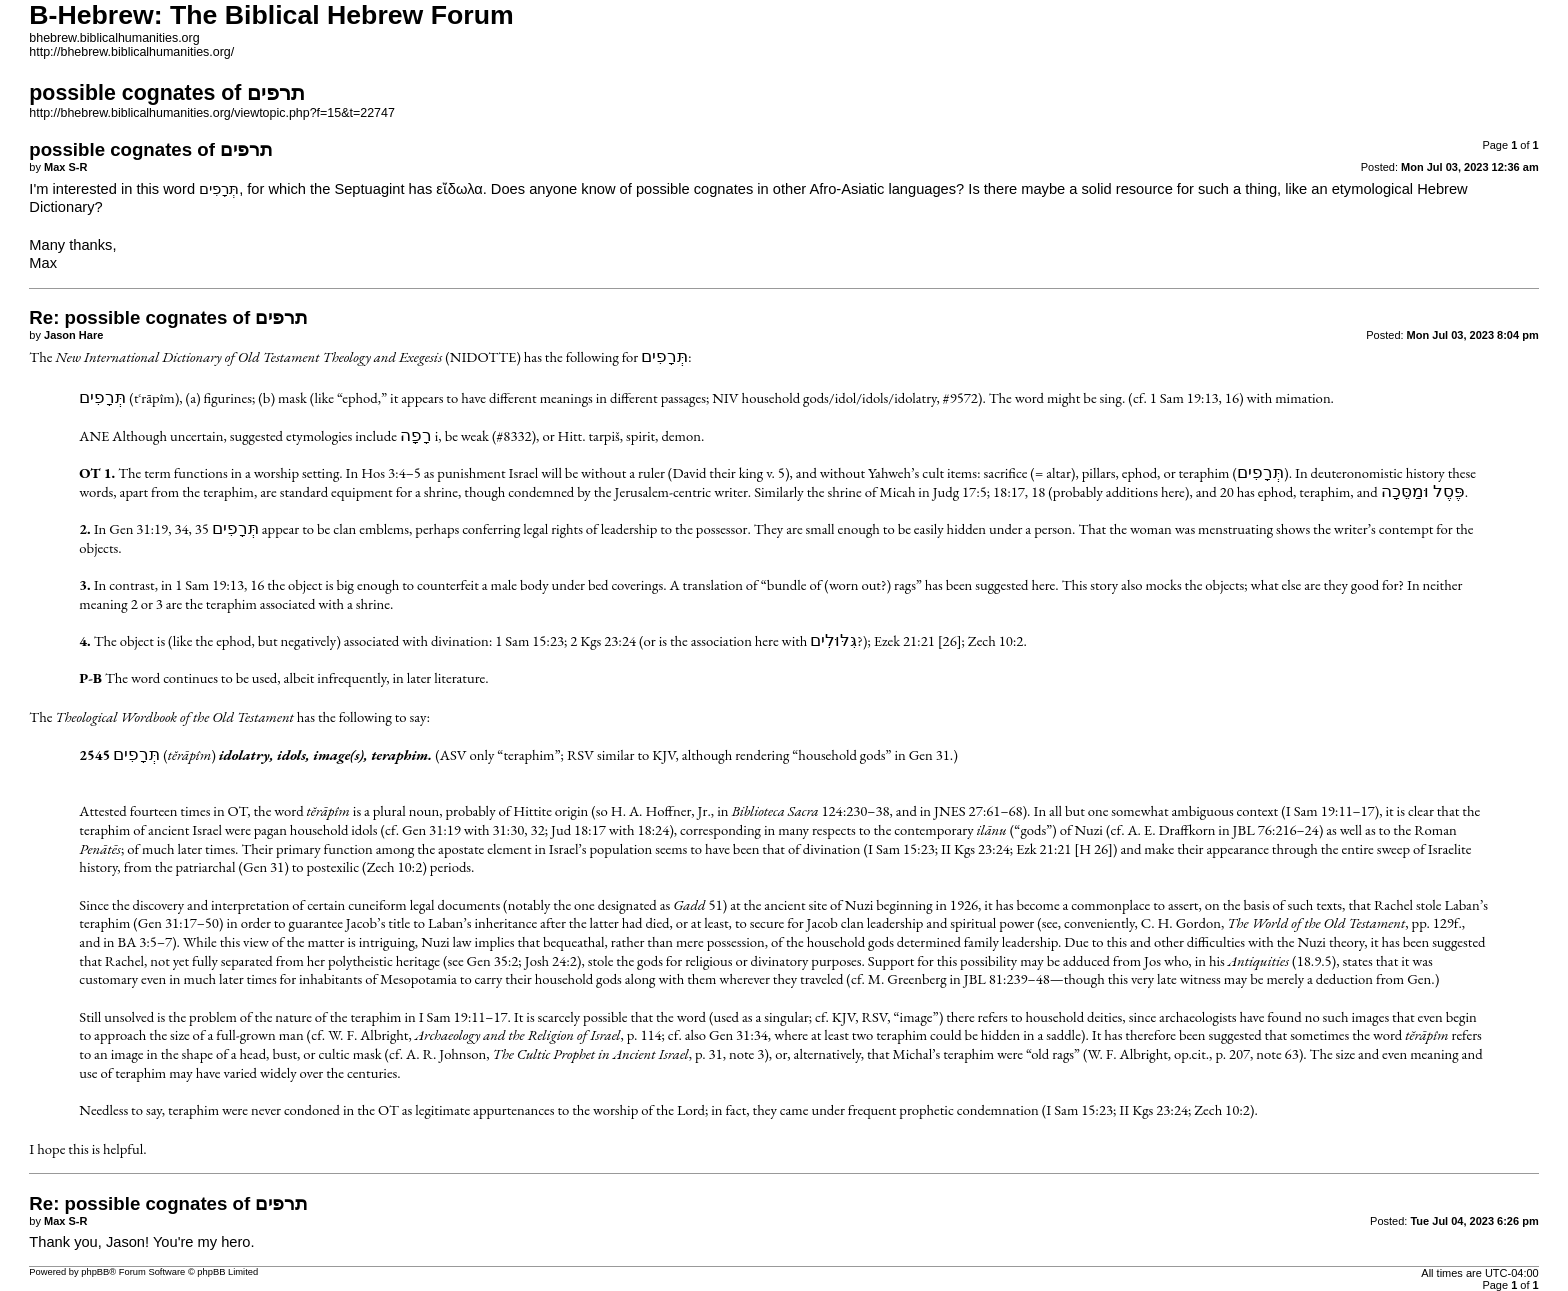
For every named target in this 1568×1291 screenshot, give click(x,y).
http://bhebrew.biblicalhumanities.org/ (131, 52)
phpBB (95, 1272)
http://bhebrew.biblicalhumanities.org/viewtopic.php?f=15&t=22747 (212, 113)
